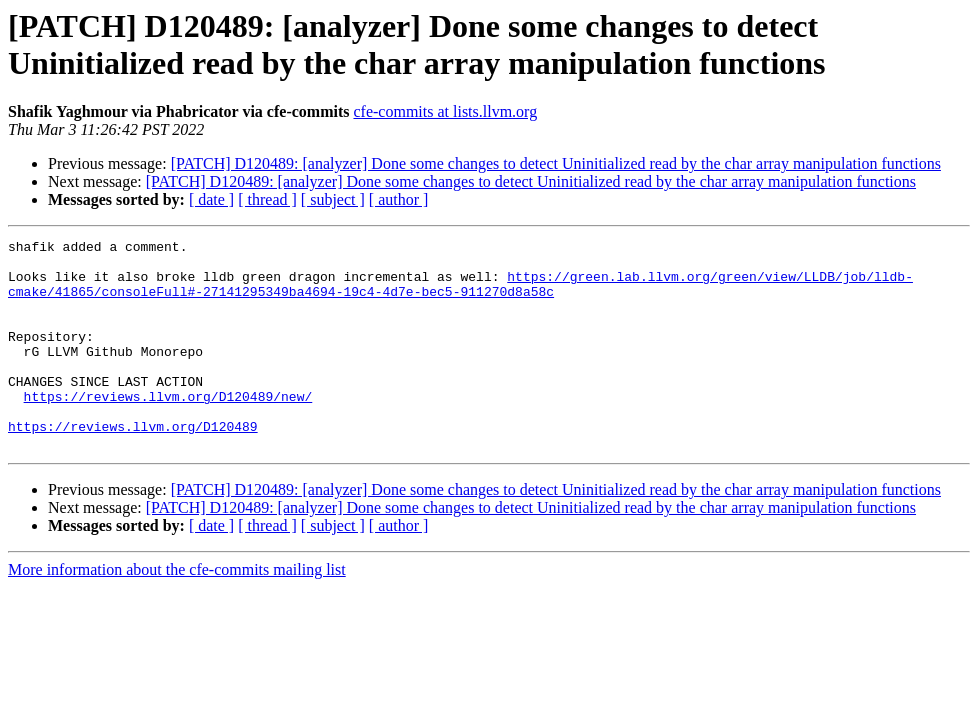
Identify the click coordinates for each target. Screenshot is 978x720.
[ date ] (211, 199)
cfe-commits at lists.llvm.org (445, 111)
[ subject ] (333, 199)
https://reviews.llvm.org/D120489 (133, 465)
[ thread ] (267, 199)
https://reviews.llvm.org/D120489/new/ (168, 429)
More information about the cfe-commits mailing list (177, 611)
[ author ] (399, 199)
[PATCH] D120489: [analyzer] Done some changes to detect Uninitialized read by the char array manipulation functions (556, 163)
